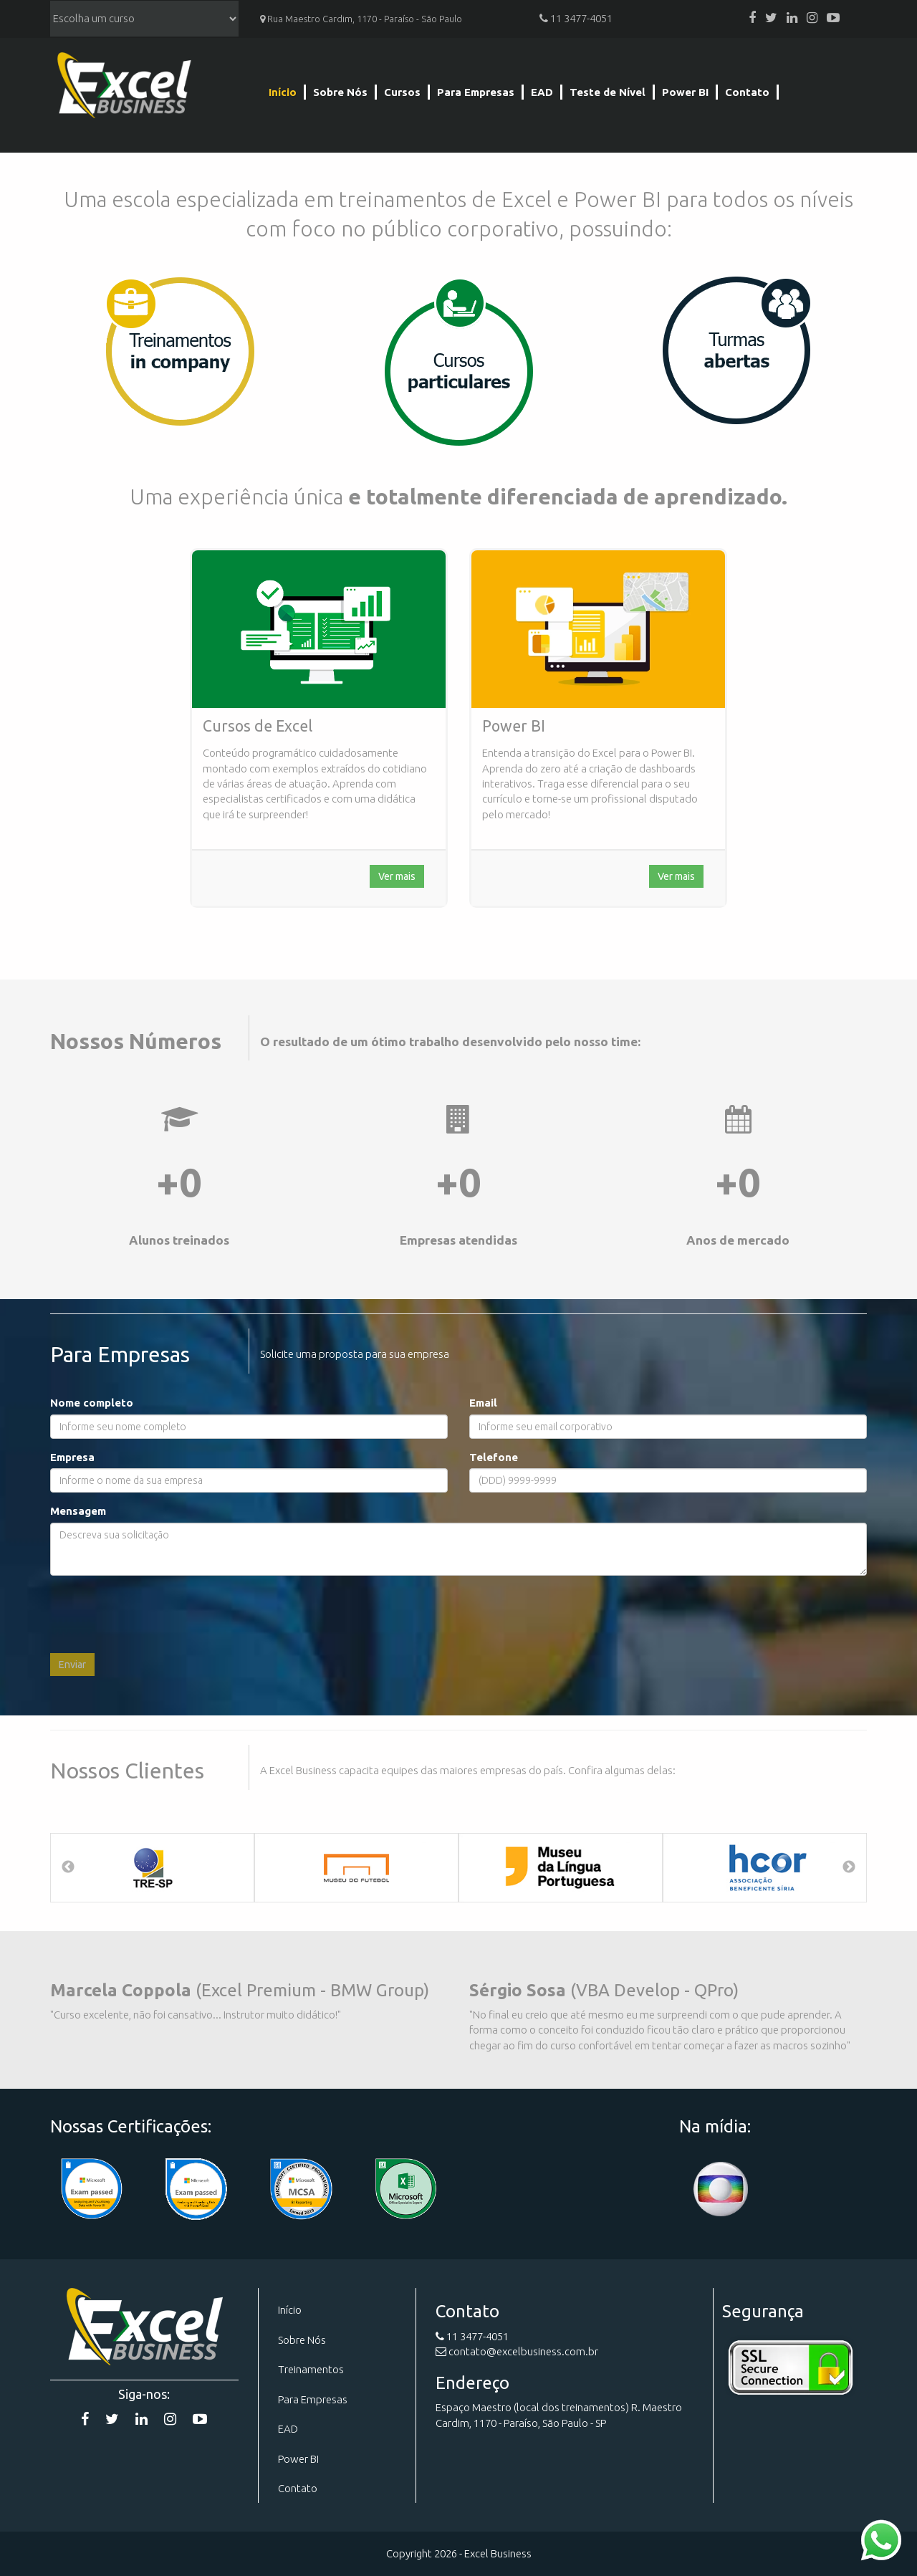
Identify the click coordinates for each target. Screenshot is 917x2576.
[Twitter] (771, 18)
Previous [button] (68, 1867)
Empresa (72, 1457)
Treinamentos (311, 2369)
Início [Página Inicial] (283, 92)
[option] (152, 1867)
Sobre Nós (340, 92)
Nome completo (91, 1403)
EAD (542, 92)
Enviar (72, 1664)
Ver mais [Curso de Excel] (397, 876)
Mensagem (78, 1511)
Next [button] (849, 1867)
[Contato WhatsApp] (881, 2539)
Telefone (493, 1457)
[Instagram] (812, 18)
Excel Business (123, 88)
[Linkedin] (792, 18)
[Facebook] (752, 18)
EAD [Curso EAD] (288, 2429)
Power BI (685, 92)
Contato (747, 92)
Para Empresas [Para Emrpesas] (312, 2399)
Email (483, 1403)
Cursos (402, 92)
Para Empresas (475, 92)
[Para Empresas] (179, 351)
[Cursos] (458, 361)
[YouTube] (833, 18)
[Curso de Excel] (319, 629)
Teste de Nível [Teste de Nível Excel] (607, 92)
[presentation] (159, 1614)
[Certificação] (300, 2189)
